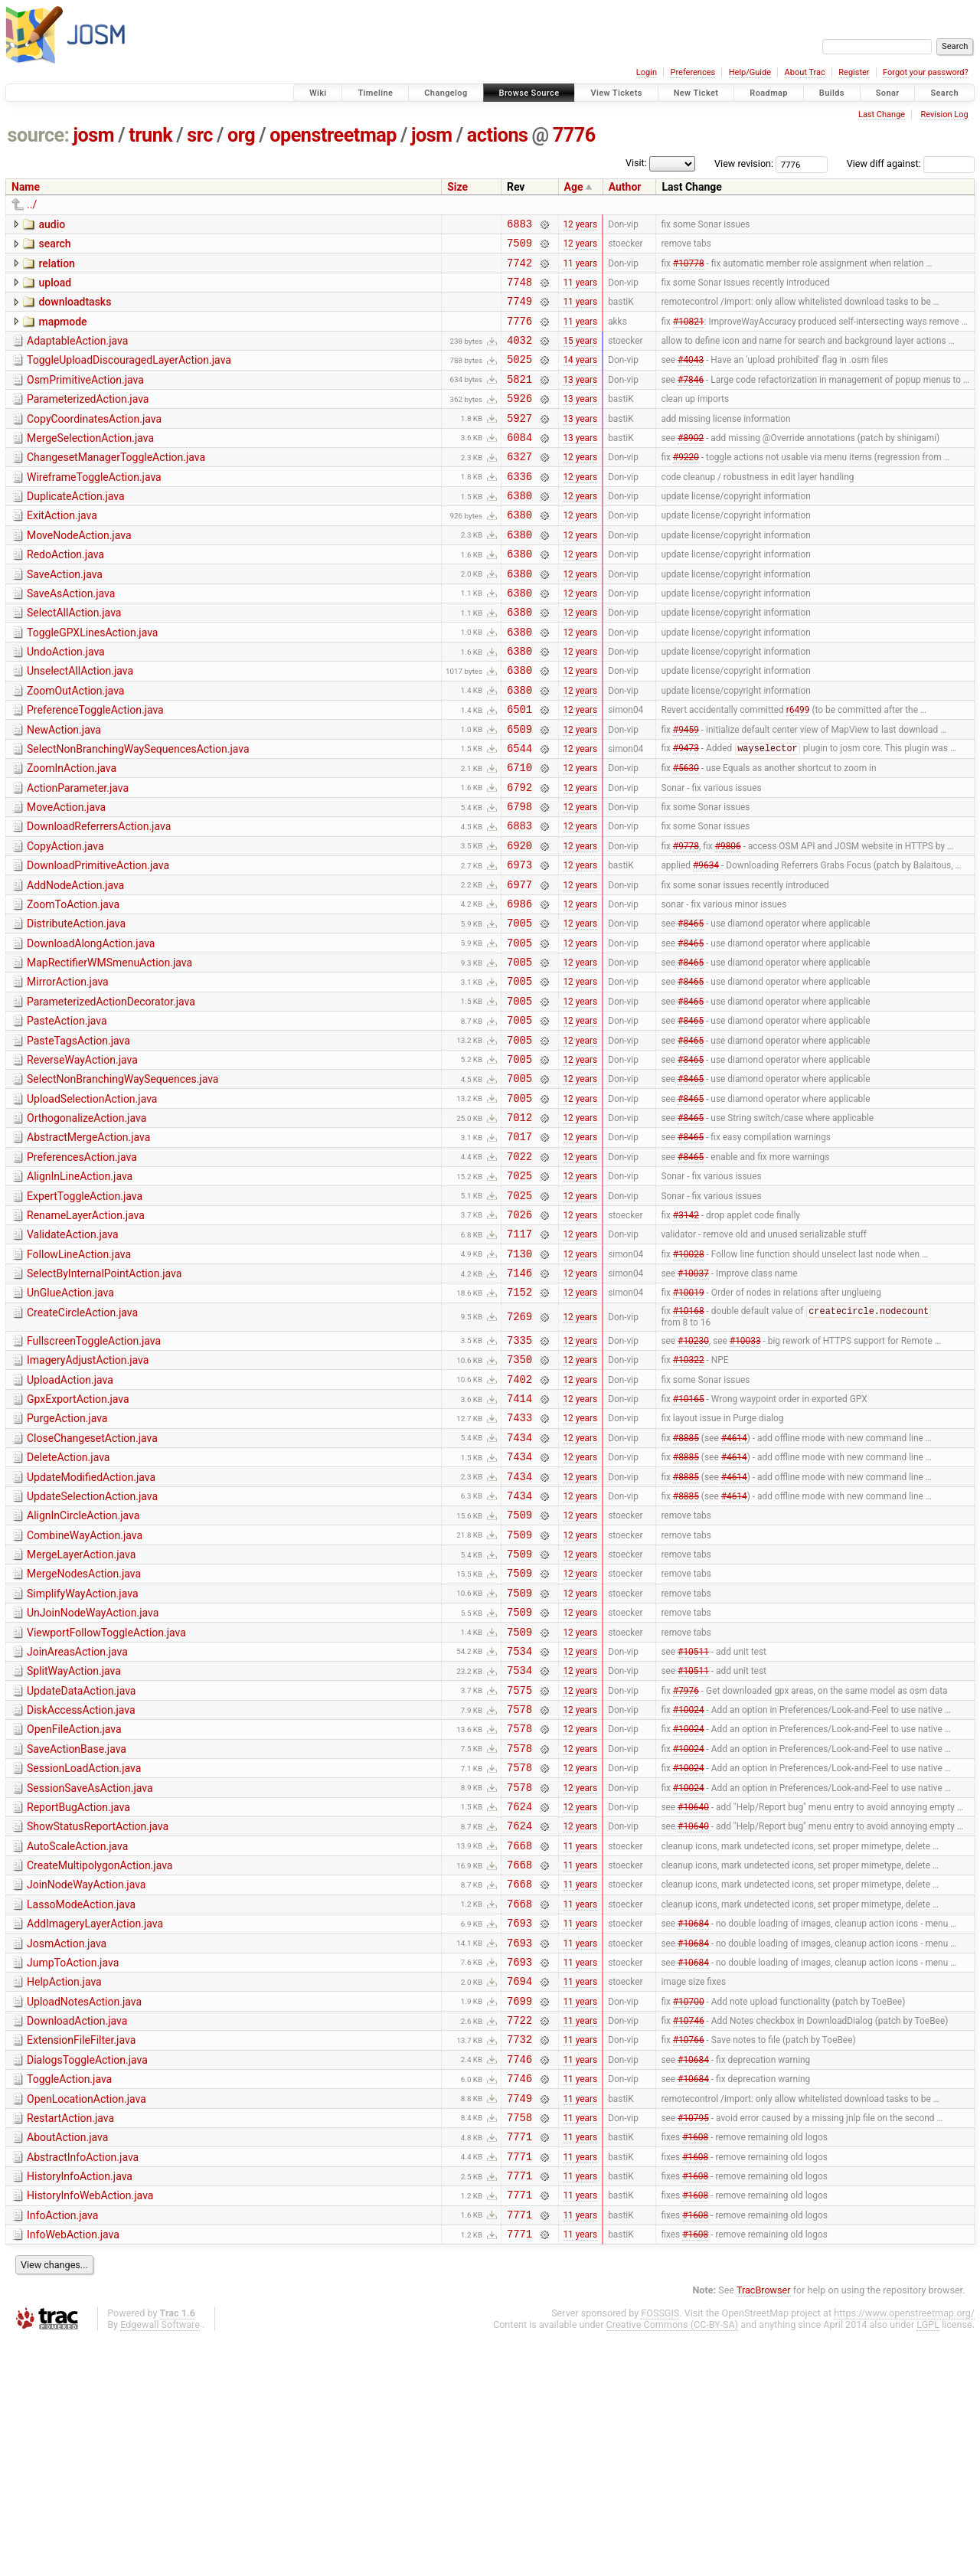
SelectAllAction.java (74, 658)
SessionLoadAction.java (84, 1948)
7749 (519, 312)
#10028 (688, 1376)
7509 (519, 247)
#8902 (691, 464)
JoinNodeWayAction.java (86, 2078)
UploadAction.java (70, 1514)
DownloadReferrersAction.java (99, 897)
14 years (580, 377)
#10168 (688, 1441)
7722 (519, 2232)
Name (25, 187)
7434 (519, 1580)
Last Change (881, 114)
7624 (519, 1993)
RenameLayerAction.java (86, 1332)
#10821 (688, 334)
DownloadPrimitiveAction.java (98, 941)
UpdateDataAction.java (81, 1861)
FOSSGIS (660, 2550)
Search (944, 93)
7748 (519, 290)
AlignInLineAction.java (79, 1289)
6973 (519, 942)
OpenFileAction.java (74, 1904)
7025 (519, 1290)
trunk (150, 135)
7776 (574, 135)
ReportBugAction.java (78, 1992)
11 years (580, 268)
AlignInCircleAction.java (83, 1665)
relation (56, 268)
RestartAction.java (70, 2339)
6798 (519, 877)
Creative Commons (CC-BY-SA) (672, 2562)
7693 (519, 2123)
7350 (519, 1493)
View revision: (743, 163)
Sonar (888, 93)
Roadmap (769, 93)
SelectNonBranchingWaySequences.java (122, 1180)
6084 (519, 464)
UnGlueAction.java (70, 1419)
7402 (519, 1515)
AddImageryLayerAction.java (95, 2122)
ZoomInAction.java (71, 832)
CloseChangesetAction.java (92, 1579)
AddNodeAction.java (75, 963)
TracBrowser (764, 2527)
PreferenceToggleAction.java (95, 767)
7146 (519, 1398)
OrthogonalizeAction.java (86, 1224)
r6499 (798, 768)
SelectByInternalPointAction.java (104, 1397)
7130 (519, 1377)
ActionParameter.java (78, 854)
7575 (519, 1862)
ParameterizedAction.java (88, 420)
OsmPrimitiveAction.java (85, 398)
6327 (519, 486)
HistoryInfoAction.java (79, 2404)
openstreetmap (333, 135)
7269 (519, 1446)
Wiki (318, 93)
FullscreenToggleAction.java (94, 1470)
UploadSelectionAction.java (92, 1202)
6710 (519, 833)
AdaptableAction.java (77, 354)
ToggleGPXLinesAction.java (92, 681)
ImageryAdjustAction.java (88, 1492)
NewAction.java (64, 789)
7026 (519, 1333)
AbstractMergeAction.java (88, 1245)
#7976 (686, 1862)
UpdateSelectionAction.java (92, 1644)
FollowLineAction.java (79, 1376)
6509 (519, 790)
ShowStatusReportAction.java (97, 2013)
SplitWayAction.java (74, 1839)
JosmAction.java (66, 2144)
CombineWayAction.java (84, 1688)
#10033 (745, 1471)
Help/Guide (750, 72)
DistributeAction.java (76, 1006)
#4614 (734, 1579)
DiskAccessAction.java (81, 1883)
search (54, 246)
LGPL (927, 2562)
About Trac (805, 72)
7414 (519, 1536)
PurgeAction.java (67, 1557)
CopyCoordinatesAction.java (94, 442)
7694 (519, 2188)
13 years (580, 399)
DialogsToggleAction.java (87, 2274)
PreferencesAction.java (82, 1267)
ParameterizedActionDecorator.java (111, 1093)
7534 (519, 1819)
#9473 (686, 812)
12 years (580, 225)
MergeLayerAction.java (81, 1709)
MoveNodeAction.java (79, 572)
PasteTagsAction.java (78, 1137)
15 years (580, 356)
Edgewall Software (160, 2562)
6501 (519, 768)
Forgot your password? (926, 72)
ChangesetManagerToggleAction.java (116, 485)
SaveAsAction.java (71, 637)
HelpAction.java (64, 2187)
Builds (831, 93)
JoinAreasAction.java (77, 1818)
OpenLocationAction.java (86, 2318)
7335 (519, 1471)
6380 (519, 529)
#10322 (688, 1493)
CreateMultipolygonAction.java (99, 2057)
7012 (519, 1225)
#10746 (688, 2232)
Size (457, 187)
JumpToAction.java (73, 2165)
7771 (519, 2362)
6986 (519, 986)
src (200, 135)
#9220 (686, 486)
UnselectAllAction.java (80, 724)
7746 (519, 2275)
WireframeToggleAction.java (94, 507)
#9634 (706, 942)
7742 (519, 269)
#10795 (693, 2340)
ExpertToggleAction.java (84, 1311)
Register (853, 72)
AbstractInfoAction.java (83, 2383)
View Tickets (616, 93)
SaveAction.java (65, 616)
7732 (519, 2253)
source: (39, 135)
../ (32, 204)
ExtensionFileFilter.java (81, 2252)
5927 (519, 443)
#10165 (688, 1537)
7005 (519, 1007)
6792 (519, 855)
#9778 (686, 920)
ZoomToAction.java (73, 985)
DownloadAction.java (77, 2231)
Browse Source (529, 93)
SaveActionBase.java (76, 1927)
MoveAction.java (66, 876)
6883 (519, 225)
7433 (519, 1558)
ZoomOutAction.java (75, 746)
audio (51, 224)
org (241, 135)
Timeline (375, 93)
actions (497, 135)
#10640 (693, 1992)
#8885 (686, 1579)
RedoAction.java (65, 593)
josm (93, 135)
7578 (519, 1884)
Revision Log (944, 114)
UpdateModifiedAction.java (91, 1623)
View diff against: (911, 163)
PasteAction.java (67, 1115)
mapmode (62, 333)
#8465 (691, 1007)
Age (573, 187)
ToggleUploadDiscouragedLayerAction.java (129, 376)
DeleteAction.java (68, 1600)
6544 (519, 812)
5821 (519, 399)
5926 (519, 421)
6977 (519, 964)
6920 (519, 921)
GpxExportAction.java (78, 1535)
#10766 (688, 2253)
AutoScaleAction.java (77, 2035)
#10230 (693, 1471)
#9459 (686, 790)
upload (54, 289)
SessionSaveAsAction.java (90, 1970)
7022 (519, 1268)
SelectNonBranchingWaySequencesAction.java (138, 811)
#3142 (686, 1333)
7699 (519, 2210)
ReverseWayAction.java (82, 1158)
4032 (519, 355)
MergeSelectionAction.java (90, 463)
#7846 (691, 399)
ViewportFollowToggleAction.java (106, 1796)
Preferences (692, 72)
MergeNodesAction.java (84, 1730)
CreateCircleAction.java (82, 1441)
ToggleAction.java (69, 2296)
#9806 (728, 920)
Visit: (636, 162)
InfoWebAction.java (73, 2469)
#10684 (693, 2123)
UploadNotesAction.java (84, 2209)
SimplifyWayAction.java (83, 1753)
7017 (519, 1246)
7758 (519, 2340)
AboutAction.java (67, 2361)
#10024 (688, 1884)
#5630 (686, 834)
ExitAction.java (62, 550)
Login (646, 72)
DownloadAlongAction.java (91, 1028)
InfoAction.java (62, 2448)
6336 (519, 508)
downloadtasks (74, 311)
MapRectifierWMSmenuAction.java (109, 1050)
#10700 (688, 2210)
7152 (519, 1420)
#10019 (688, 1420)
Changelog (445, 93)
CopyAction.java (65, 920)
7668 (519, 2036)
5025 (519, 377)
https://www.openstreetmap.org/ (904, 2550)
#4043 (691, 377)
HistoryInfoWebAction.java (90, 2426)
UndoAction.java (66, 702)
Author (625, 187)
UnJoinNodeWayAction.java (92, 1774)
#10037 (693, 1399)
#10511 (693, 1818)
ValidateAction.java (73, 1354)
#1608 (695, 2362)
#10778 (688, 268)
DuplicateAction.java (76, 528)
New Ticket (696, 93)
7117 (519, 1355)
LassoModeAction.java (81, 2100)
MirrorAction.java (68, 1071)
